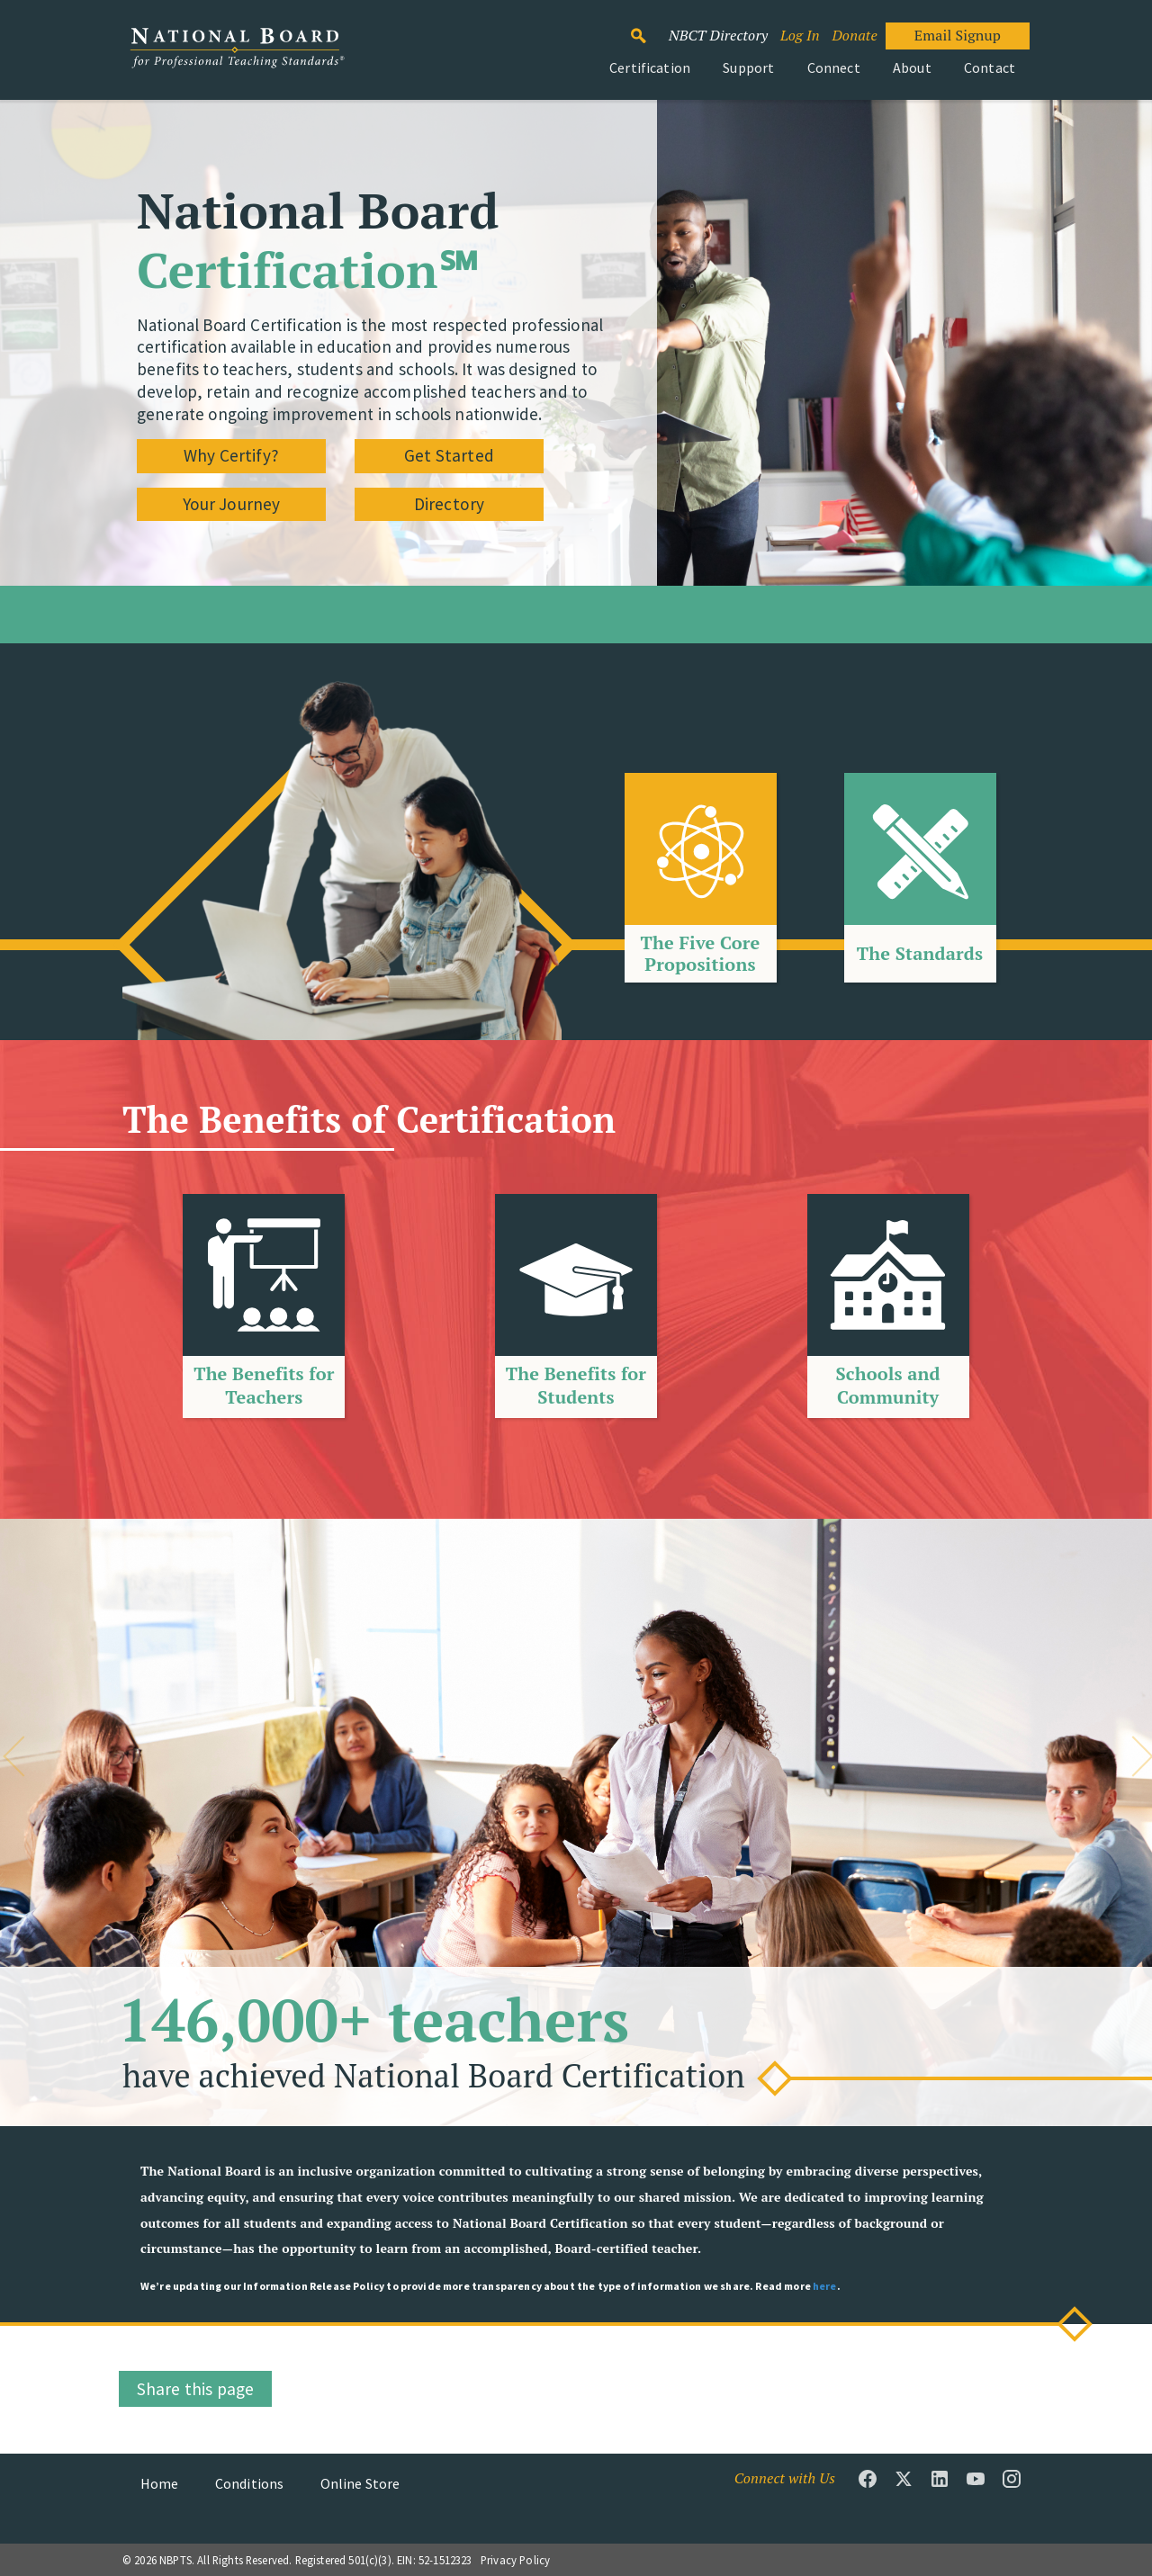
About (912, 67)
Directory (449, 504)
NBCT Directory (718, 35)
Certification (649, 67)
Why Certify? (231, 455)
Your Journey (232, 504)
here (825, 2286)
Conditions (249, 2483)
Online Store (360, 2483)
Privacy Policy (515, 2560)
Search (648, 27)
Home (159, 2483)
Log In (800, 35)
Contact (989, 67)
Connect (833, 67)
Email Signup (957, 35)
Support (748, 67)
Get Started (449, 455)
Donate (854, 35)
